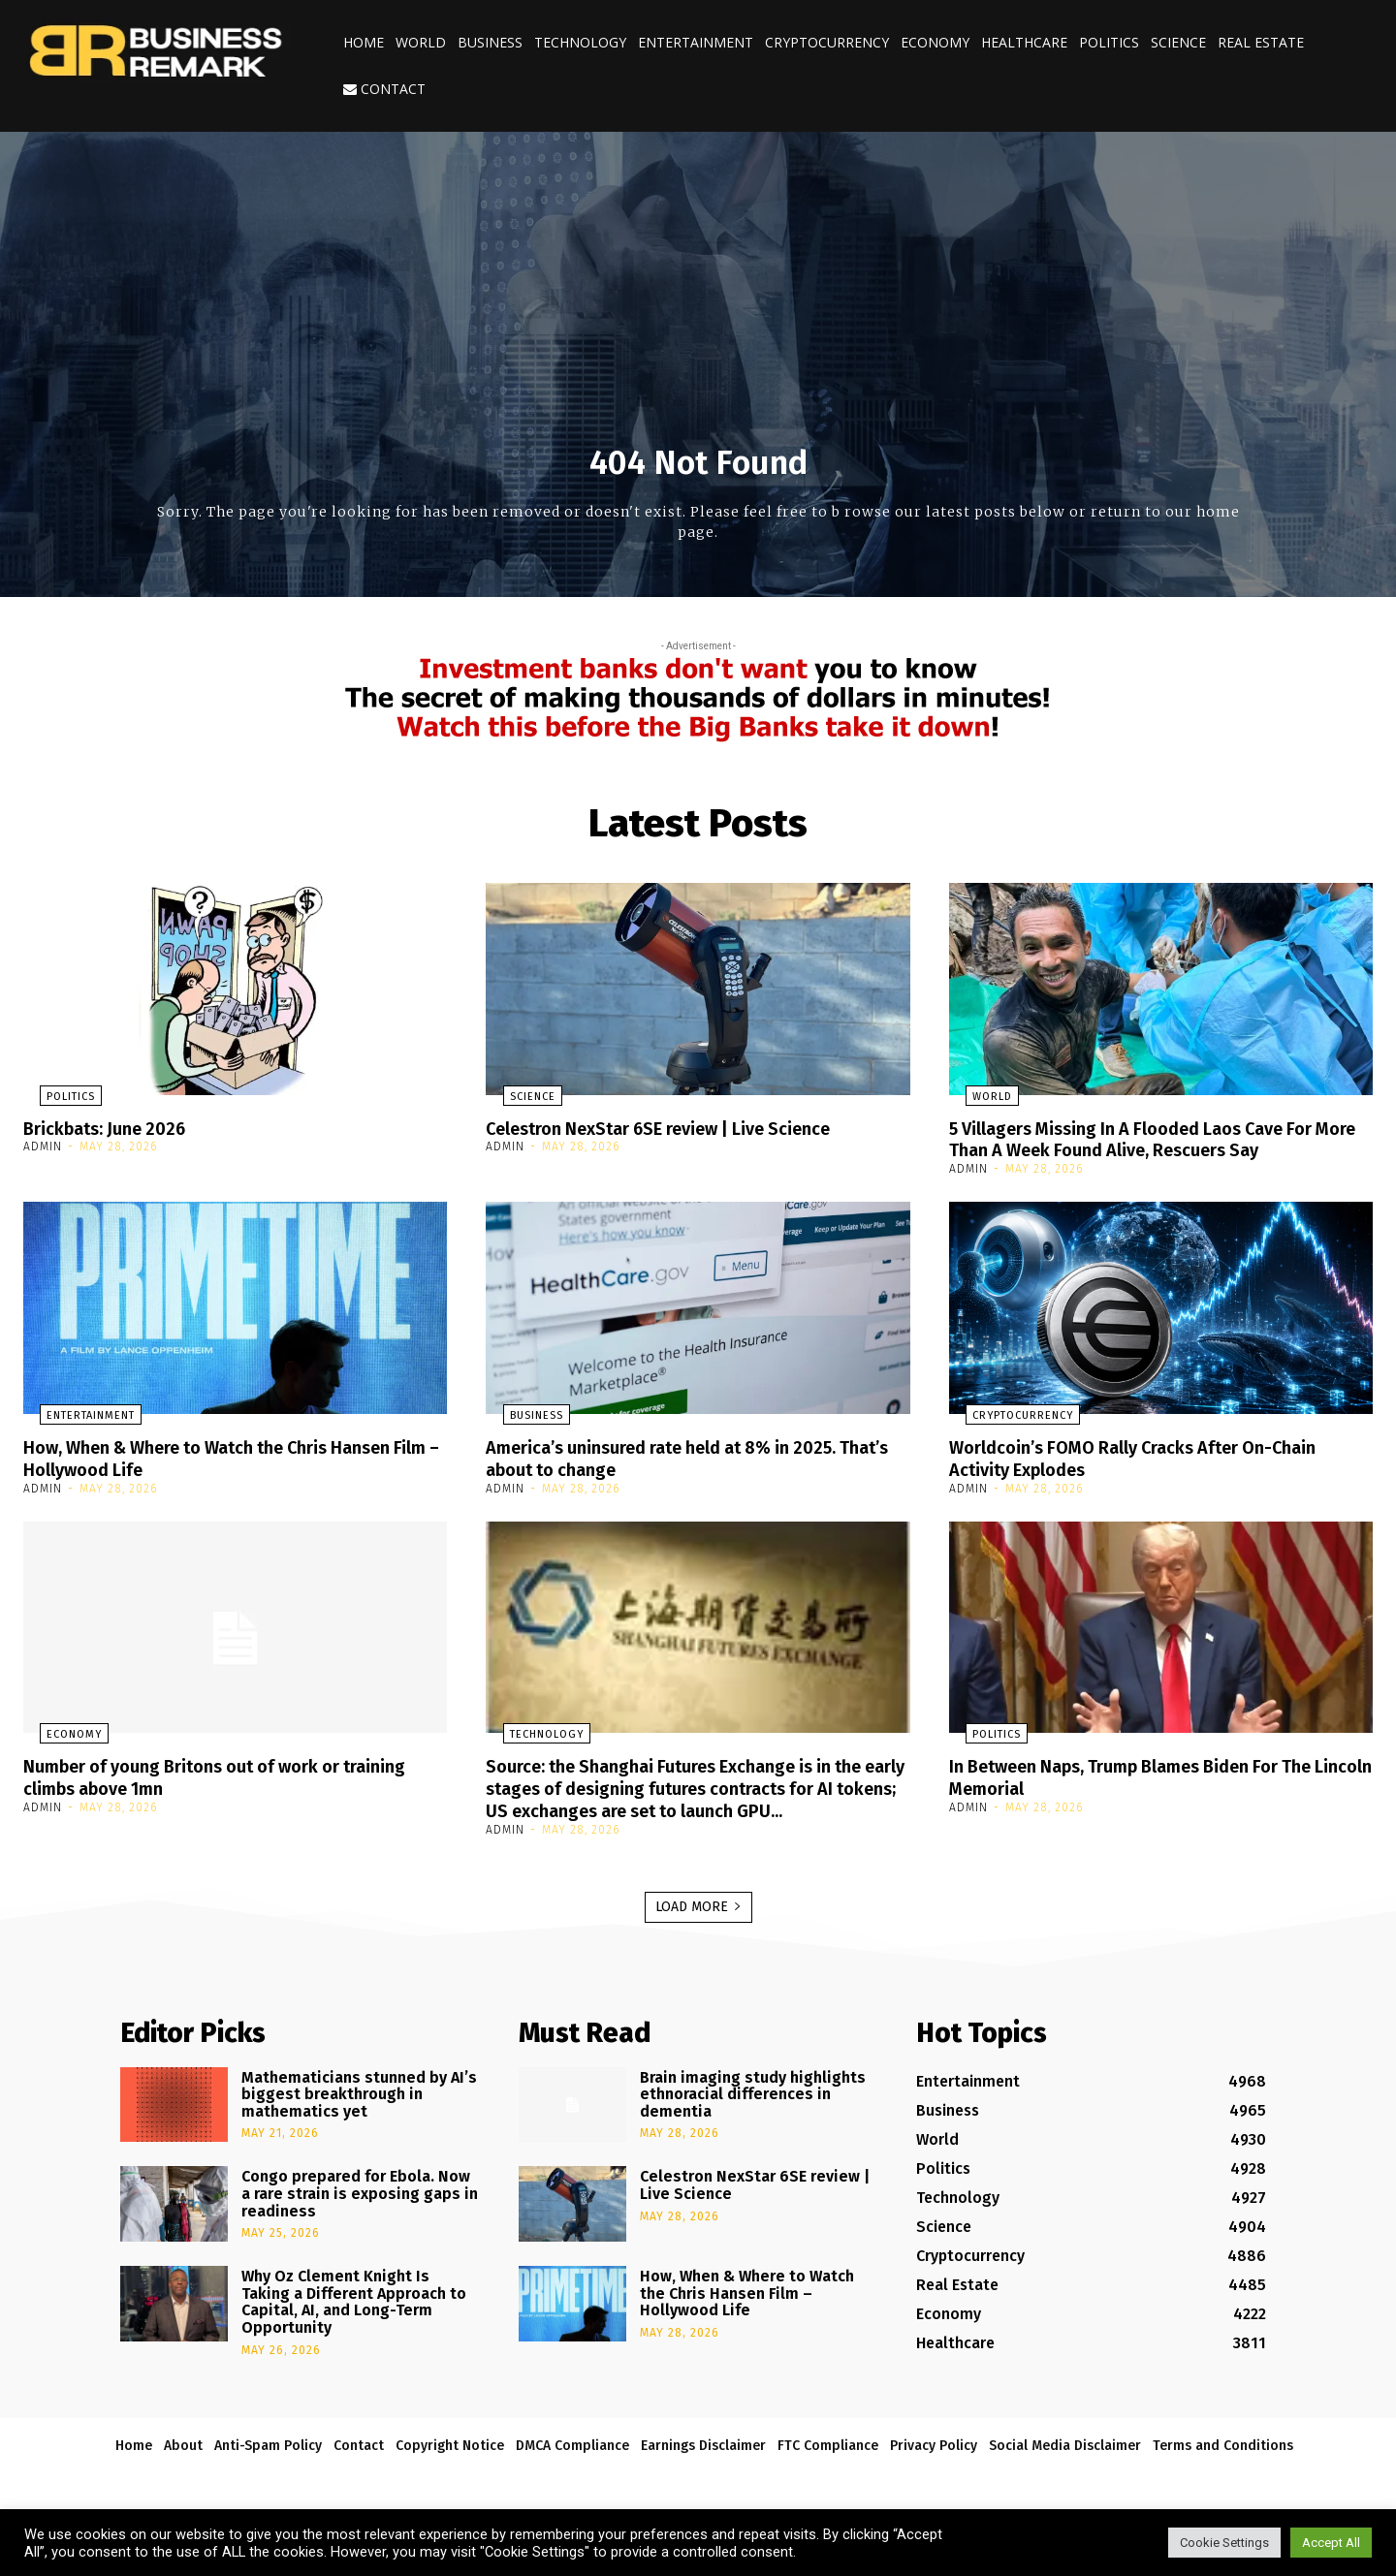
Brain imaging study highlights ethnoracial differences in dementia (753, 2110)
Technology (580, 42)
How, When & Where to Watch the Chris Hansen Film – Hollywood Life (232, 1455)
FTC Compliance (827, 2461)
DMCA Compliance (572, 2461)
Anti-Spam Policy (268, 2461)
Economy (935, 42)
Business (490, 42)
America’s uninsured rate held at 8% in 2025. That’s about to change (683, 1455)
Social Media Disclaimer (1065, 2461)
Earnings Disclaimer (703, 2461)
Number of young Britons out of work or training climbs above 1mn (199, 1773)
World (421, 42)
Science (1178, 42)
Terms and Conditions (1223, 2461)
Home (363, 42)
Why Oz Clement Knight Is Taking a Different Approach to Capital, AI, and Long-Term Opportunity (353, 2318)
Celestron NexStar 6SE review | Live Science (682, 1128)
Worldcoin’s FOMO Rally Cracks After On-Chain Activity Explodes (1153, 1455)
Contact (384, 88)
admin (42, 1146)
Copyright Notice (450, 2461)
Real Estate (1261, 42)
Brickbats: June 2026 (113, 1128)
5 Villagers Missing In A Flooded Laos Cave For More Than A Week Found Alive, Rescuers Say (1151, 1138)
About (183, 2461)
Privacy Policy (933, 2461)
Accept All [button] (1331, 2542)
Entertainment (695, 42)
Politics (1109, 42)
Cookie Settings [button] (1224, 2542)
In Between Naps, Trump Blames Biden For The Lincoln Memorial (1154, 1773)
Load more (698, 1922)
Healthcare (1024, 42)
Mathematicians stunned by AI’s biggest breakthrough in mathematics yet (359, 2110)
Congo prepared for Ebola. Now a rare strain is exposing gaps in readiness (359, 2209)
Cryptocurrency (827, 42)
